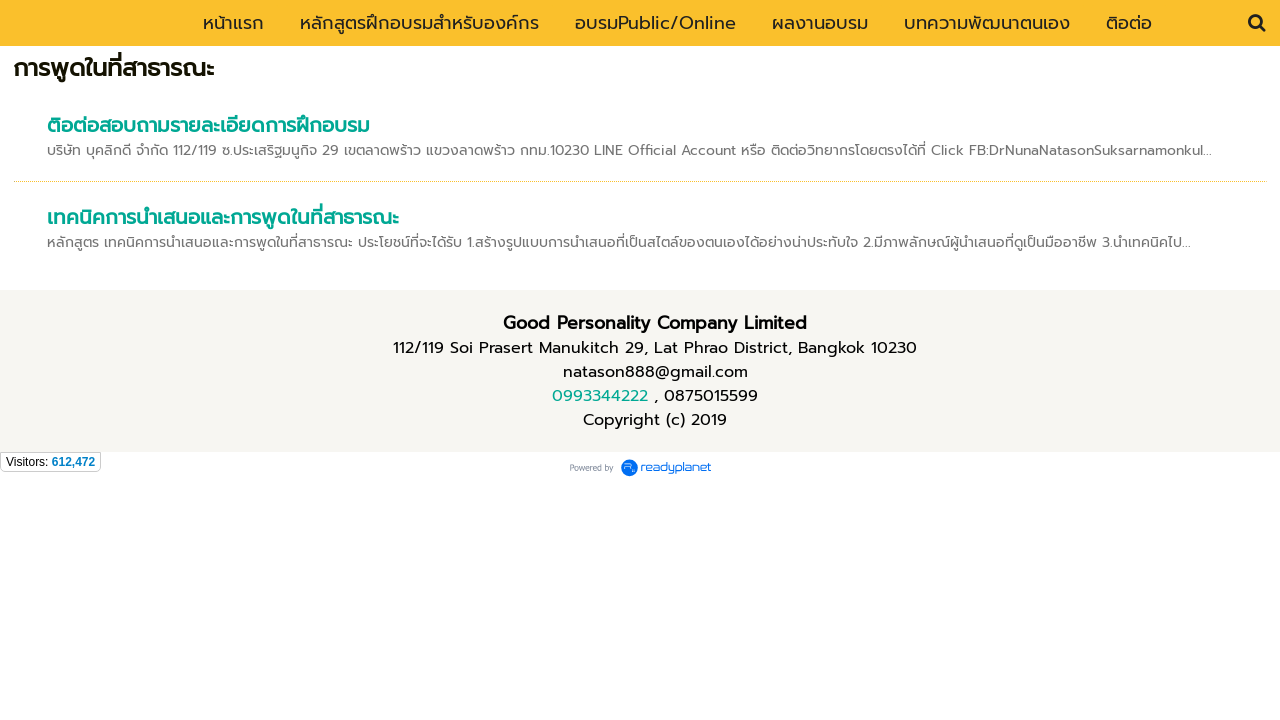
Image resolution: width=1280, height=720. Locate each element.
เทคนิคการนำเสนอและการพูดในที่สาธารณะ (223, 217)
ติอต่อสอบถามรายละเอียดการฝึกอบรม (208, 125)
